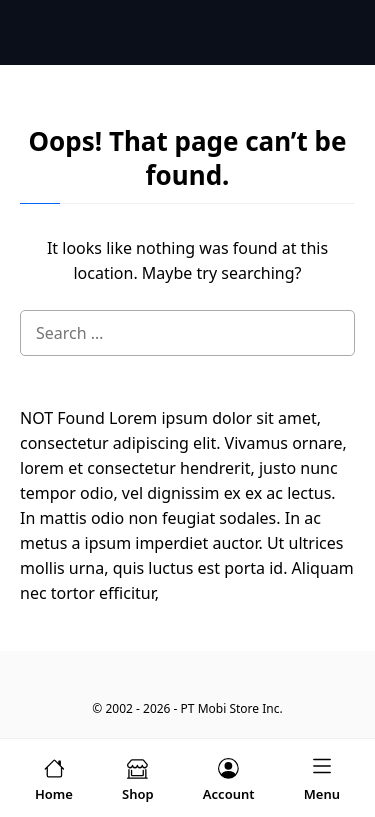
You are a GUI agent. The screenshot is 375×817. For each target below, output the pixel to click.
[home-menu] (54, 778)
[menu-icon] (322, 778)
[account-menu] (229, 778)
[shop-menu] (138, 778)
